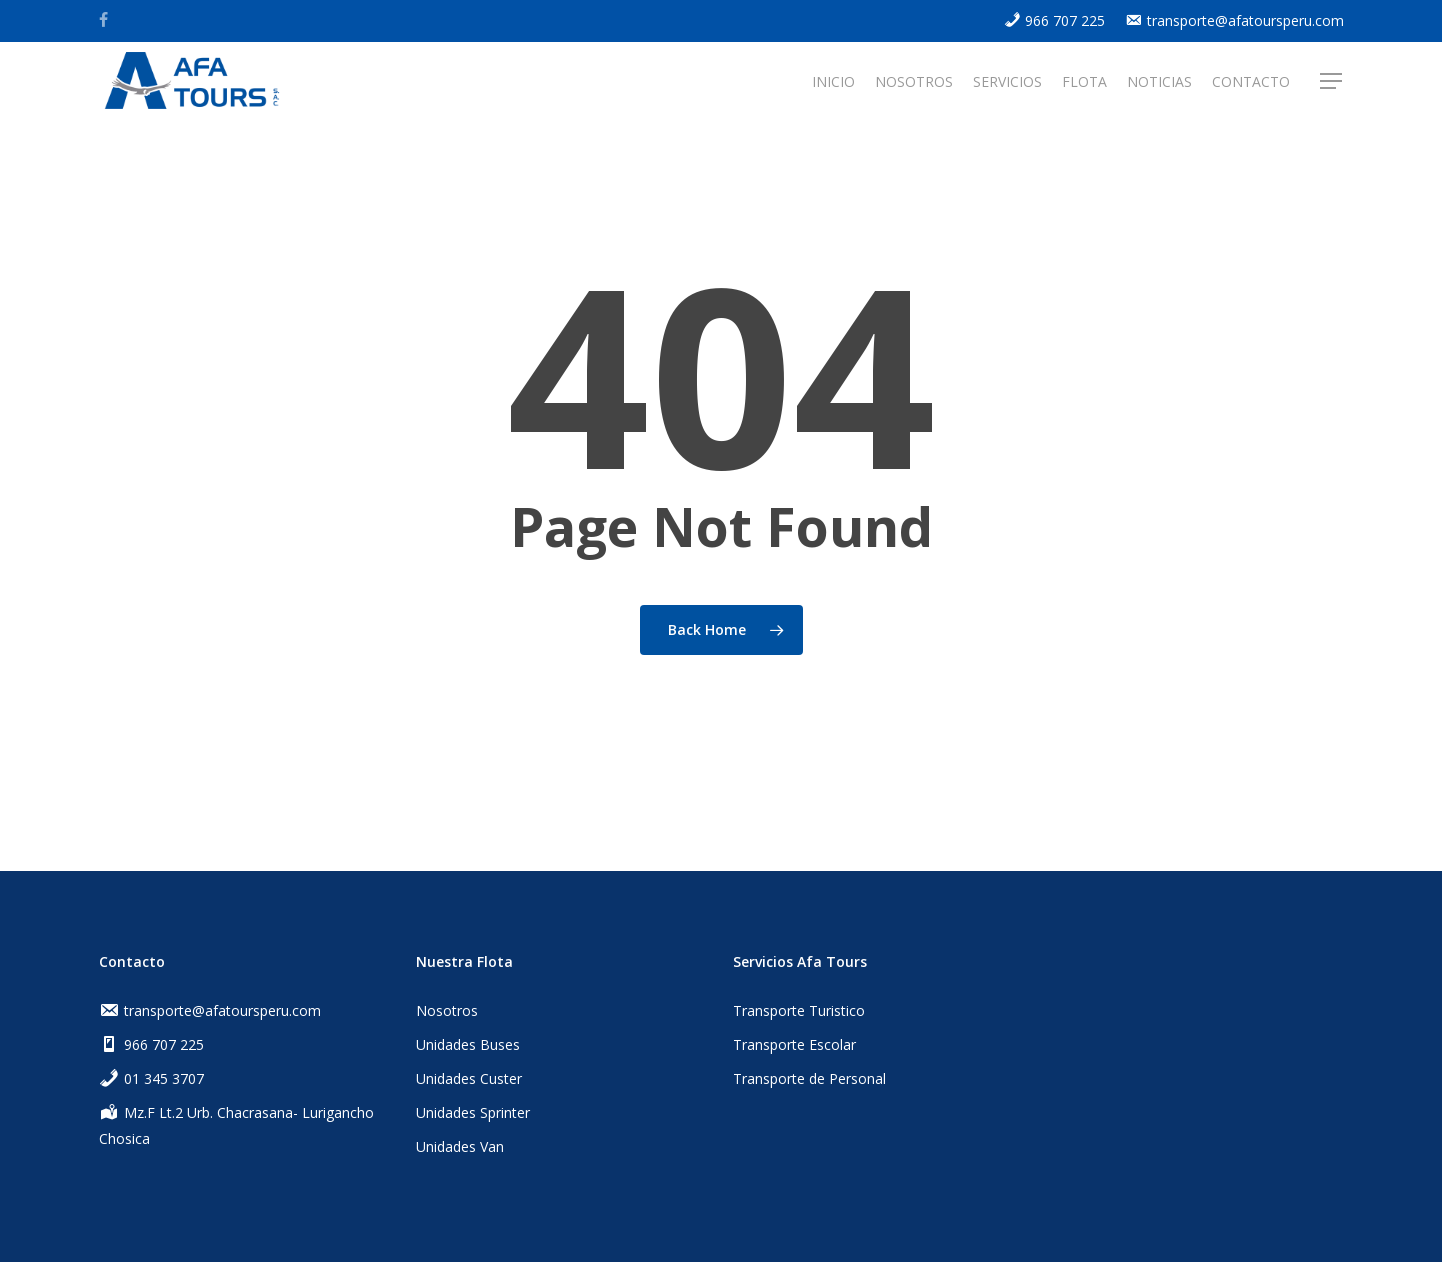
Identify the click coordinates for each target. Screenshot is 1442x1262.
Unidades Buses (468, 1044)
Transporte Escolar (794, 1044)
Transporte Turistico (799, 1010)
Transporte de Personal (809, 1078)
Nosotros (447, 1010)
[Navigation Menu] (1332, 82)
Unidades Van (460, 1146)
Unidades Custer (469, 1078)
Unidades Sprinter (473, 1112)
